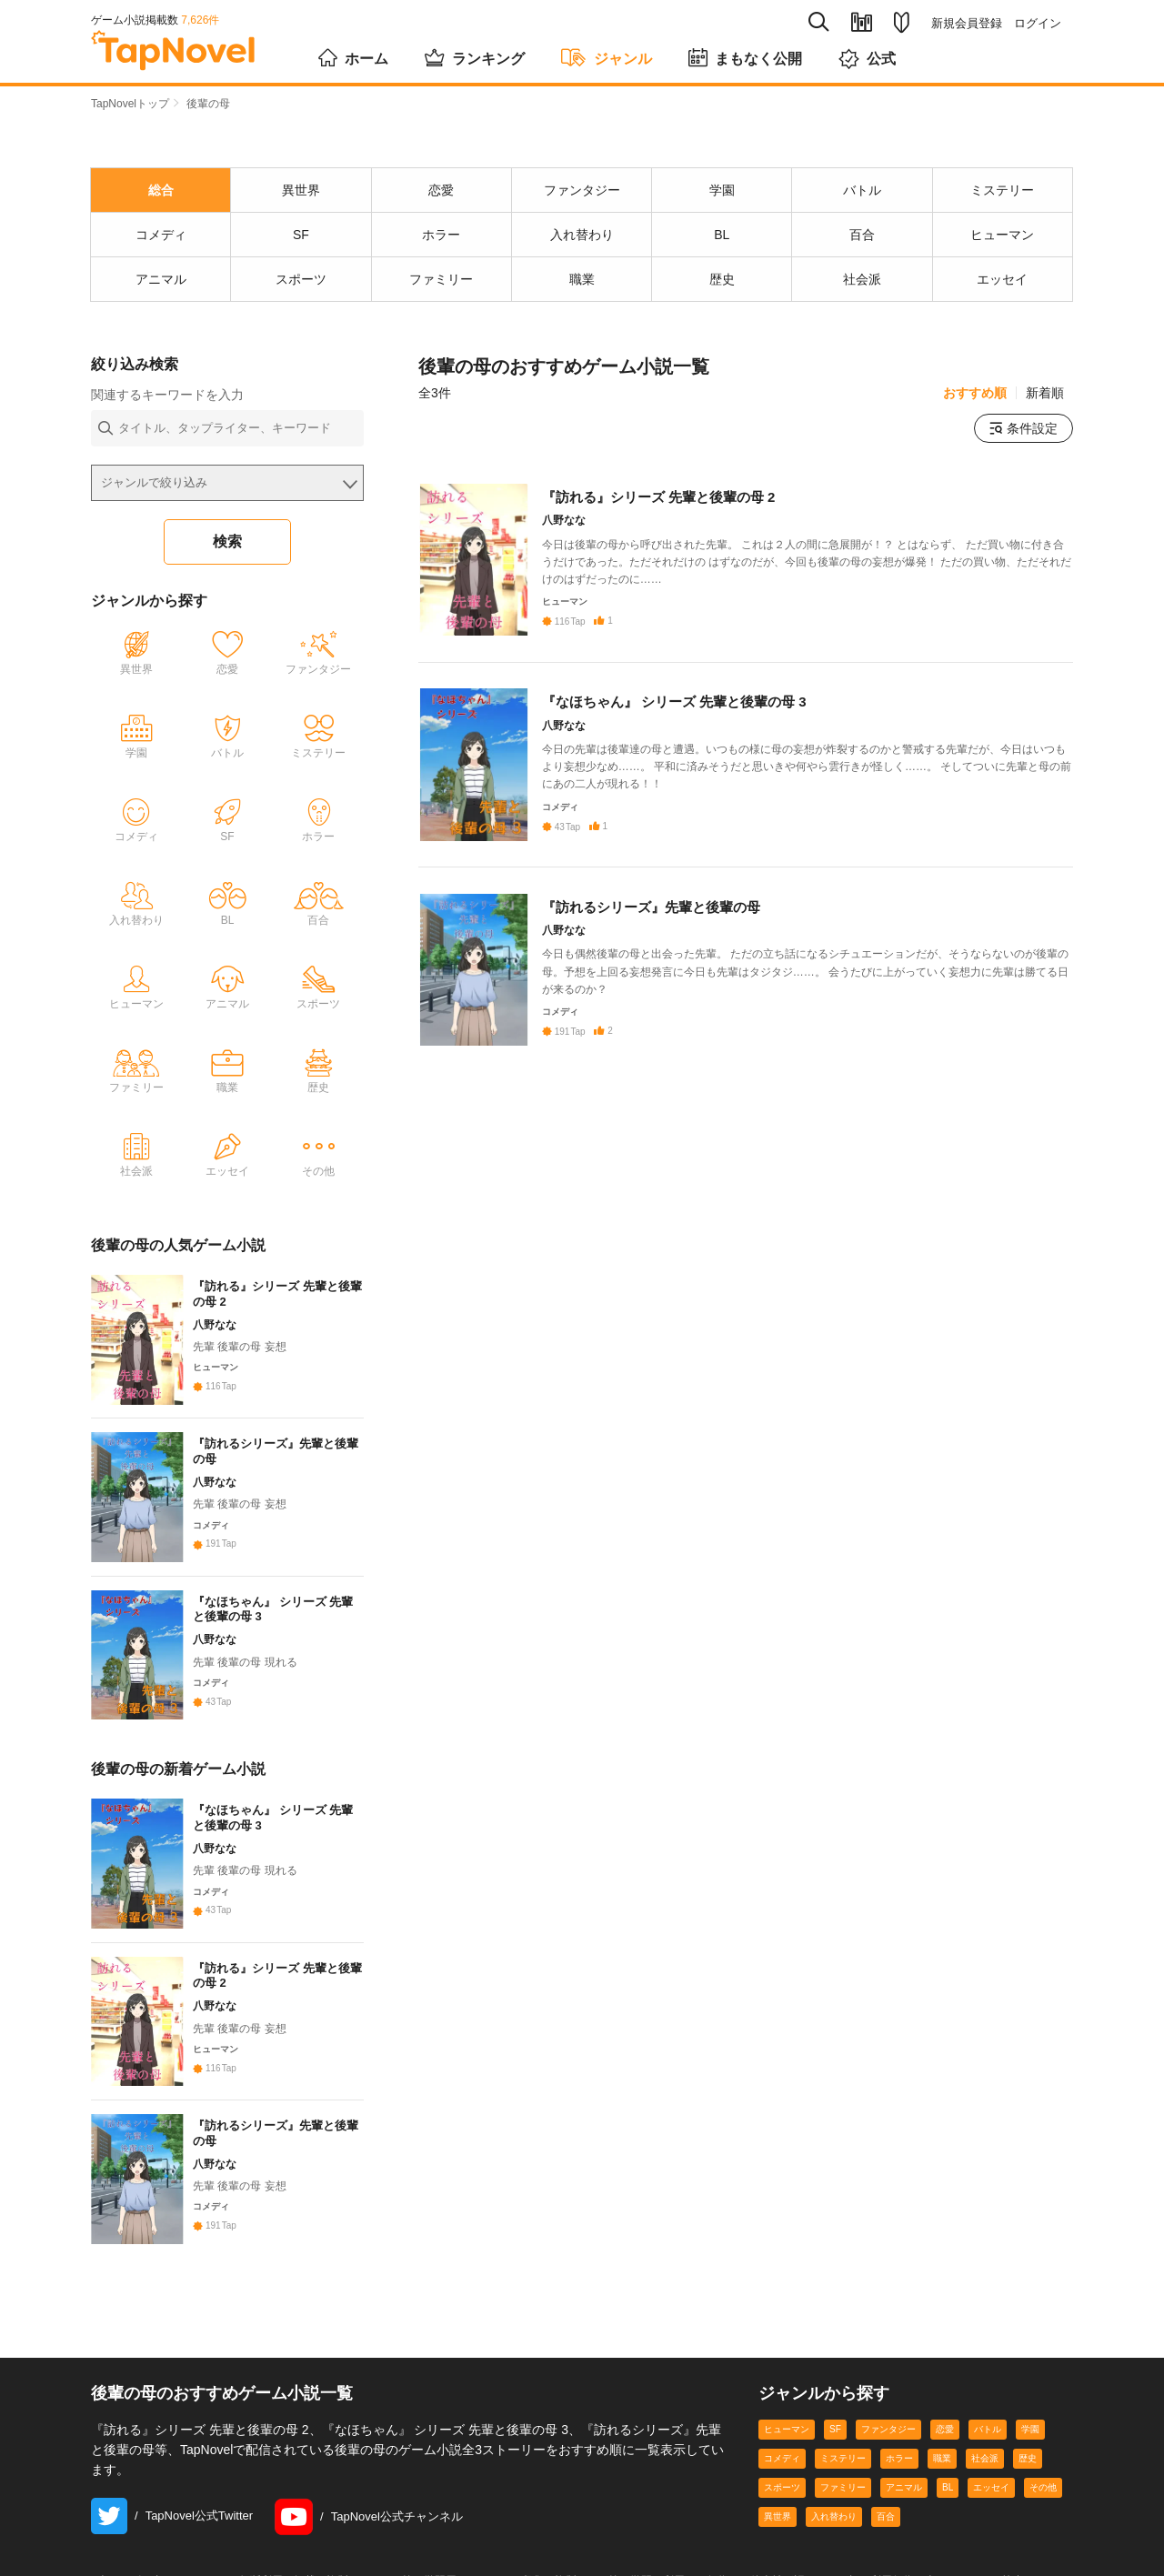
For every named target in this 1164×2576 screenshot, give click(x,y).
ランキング (475, 56)
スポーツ (782, 2500)
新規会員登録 (966, 23)
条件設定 (1023, 428)
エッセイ (991, 2500)
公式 (867, 57)
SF (835, 2442)
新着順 (1045, 392)
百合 (886, 2529)
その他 (1043, 2500)
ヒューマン (786, 2442)
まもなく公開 (745, 56)
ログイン (1037, 23)
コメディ (782, 2471)
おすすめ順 (975, 392)
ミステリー (843, 2471)
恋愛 (945, 2442)
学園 (1030, 2442)
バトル (987, 2442)
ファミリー (843, 2500)
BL (947, 2500)
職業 (942, 2471)
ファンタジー (888, 2442)
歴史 (1027, 2471)
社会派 (984, 2471)
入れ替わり (834, 2529)
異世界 (777, 2529)
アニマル (904, 2500)
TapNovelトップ (130, 103)
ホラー (899, 2471)
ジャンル (606, 56)
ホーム (353, 56)
